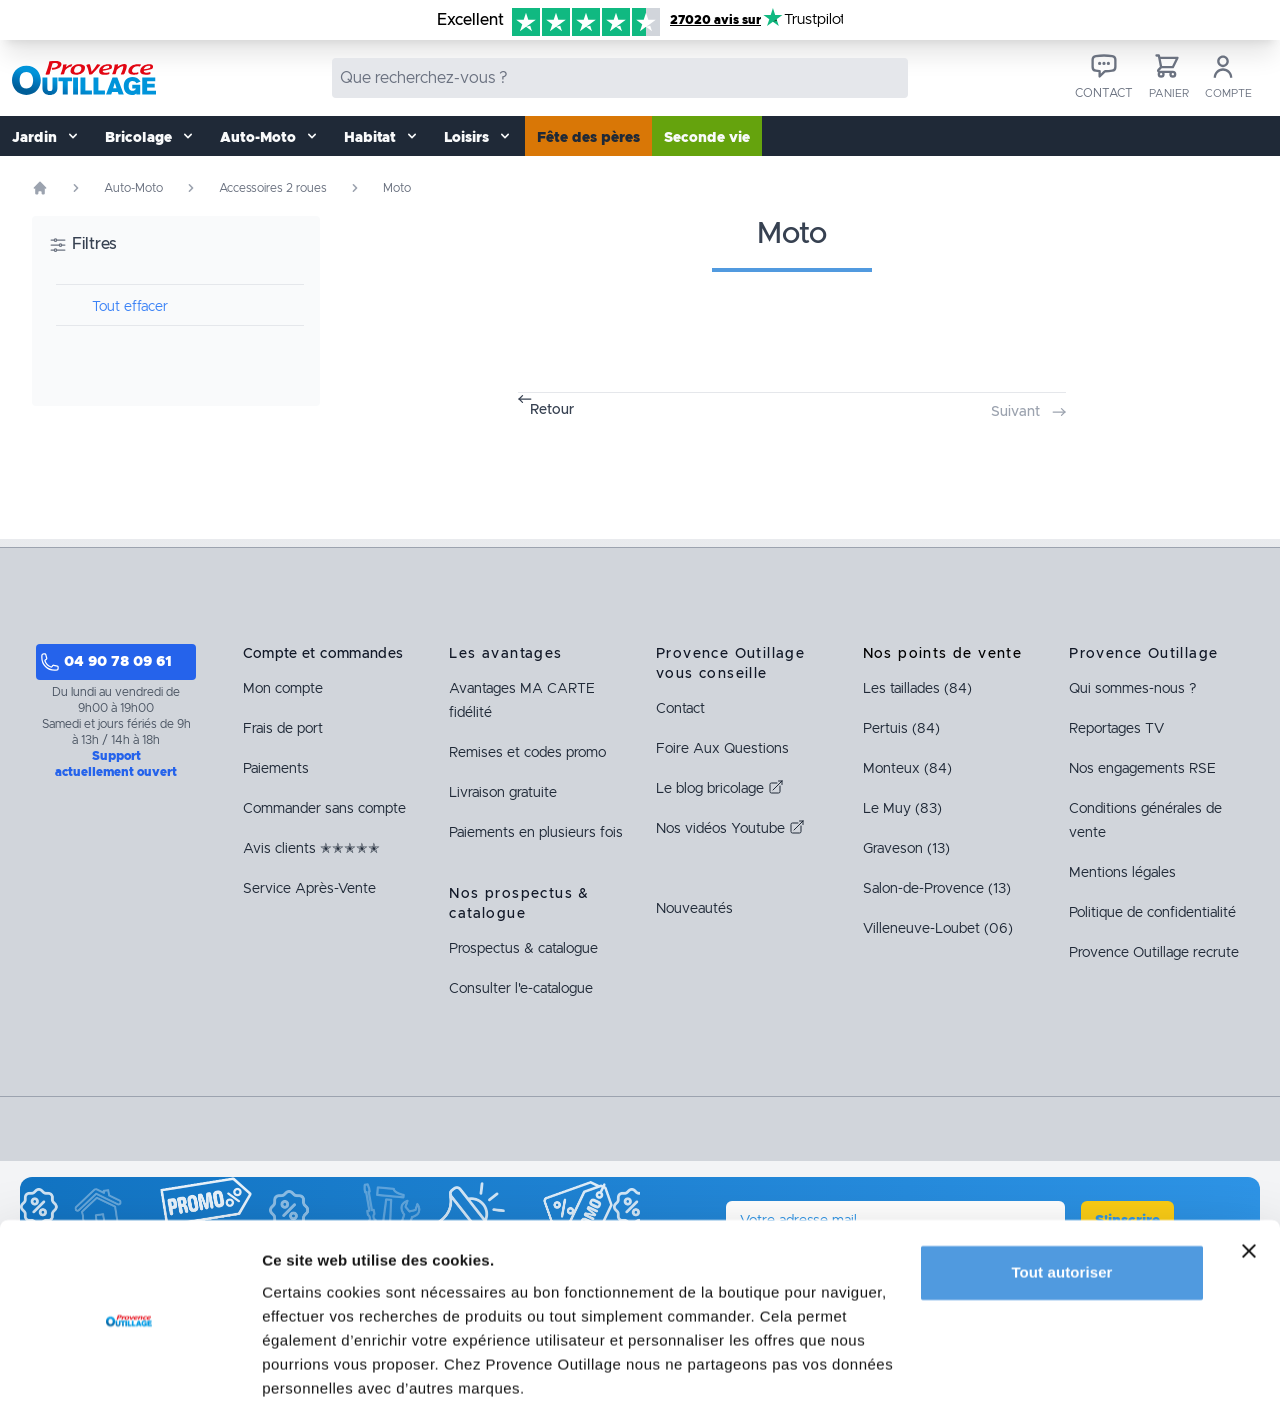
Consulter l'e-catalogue (521, 989)
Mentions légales (1122, 873)
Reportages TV (1116, 729)
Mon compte (283, 689)
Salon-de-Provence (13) (937, 889)
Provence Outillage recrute (1154, 953)
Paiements (276, 769)
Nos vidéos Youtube (730, 829)
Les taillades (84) (917, 689)
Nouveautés (694, 909)
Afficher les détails (329, 1381)
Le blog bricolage (720, 789)
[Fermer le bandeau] (1249, 1189)
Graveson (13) (906, 849)
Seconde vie (707, 138)
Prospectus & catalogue (523, 949)
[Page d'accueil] (40, 188)
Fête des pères (588, 138)
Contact (680, 709)
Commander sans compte (324, 809)
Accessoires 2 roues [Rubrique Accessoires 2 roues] (273, 188)
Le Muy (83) (902, 809)
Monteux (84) (907, 769)
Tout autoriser (1061, 1210)
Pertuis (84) (901, 729)
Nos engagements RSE (1142, 769)
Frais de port (283, 729)
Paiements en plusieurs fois (536, 833)
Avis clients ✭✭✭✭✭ (311, 849)
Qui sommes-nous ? (1132, 689)
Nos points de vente (943, 654)
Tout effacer (130, 307)
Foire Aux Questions (722, 749)
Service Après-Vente (309, 889)
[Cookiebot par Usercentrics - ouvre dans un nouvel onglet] (129, 1382)
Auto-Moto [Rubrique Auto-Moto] (133, 188)
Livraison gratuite (503, 793)
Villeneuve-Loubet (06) (938, 929)
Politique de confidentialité (1152, 913)
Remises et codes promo (527, 753)
